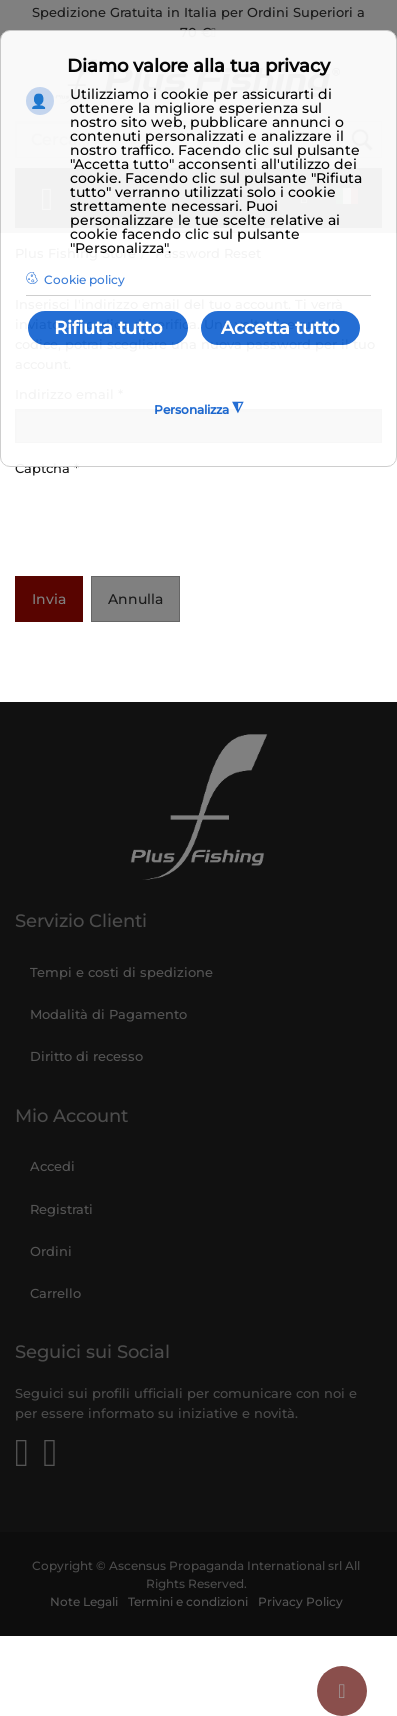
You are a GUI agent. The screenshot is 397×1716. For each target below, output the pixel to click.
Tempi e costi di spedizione (121, 972)
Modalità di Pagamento (108, 1014)
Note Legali (84, 1602)
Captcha (47, 468)
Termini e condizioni (188, 1602)
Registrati (61, 1209)
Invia (49, 599)
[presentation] (167, 522)
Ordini (51, 1251)
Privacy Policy (300, 1602)
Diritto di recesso (86, 1056)
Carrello (55, 1293)
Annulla (135, 599)
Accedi (52, 1166)
